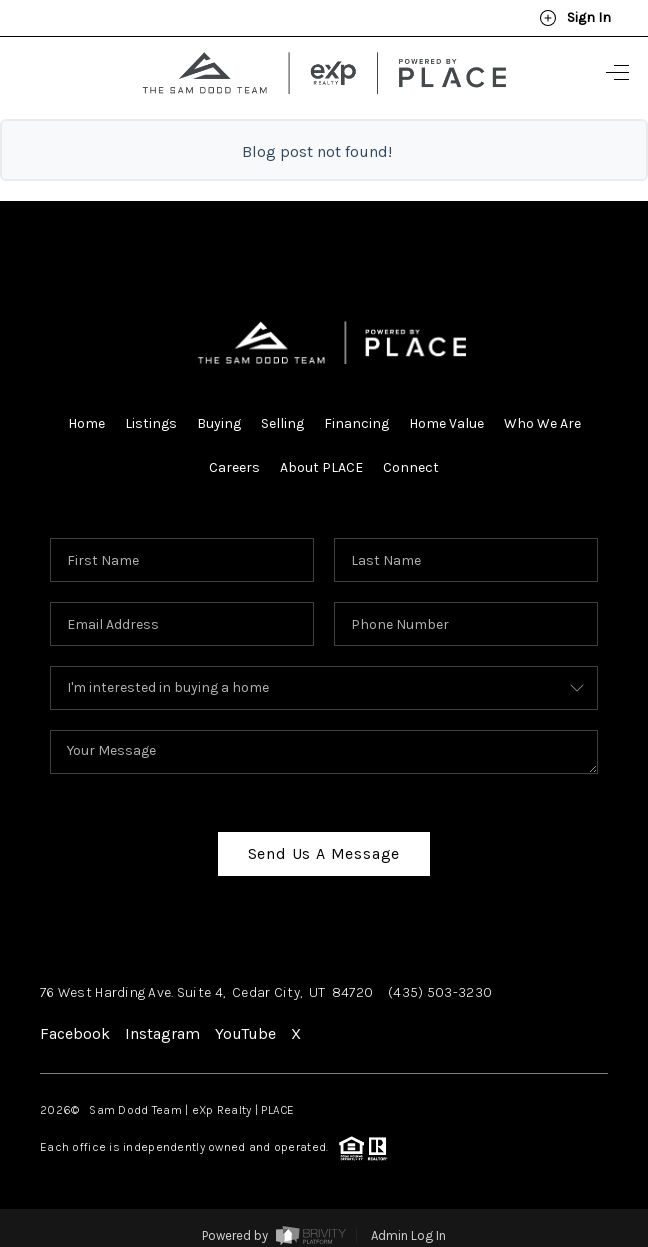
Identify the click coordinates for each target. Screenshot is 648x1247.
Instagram (162, 1033)
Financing (356, 423)
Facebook (75, 1033)
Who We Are (542, 423)
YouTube (245, 1033)
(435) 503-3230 (440, 992)
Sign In (575, 18)
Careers (234, 467)
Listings (151, 423)
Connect (411, 467)
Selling (282, 423)
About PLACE (321, 467)
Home (86, 423)
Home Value (446, 423)
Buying (219, 423)
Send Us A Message (324, 853)
